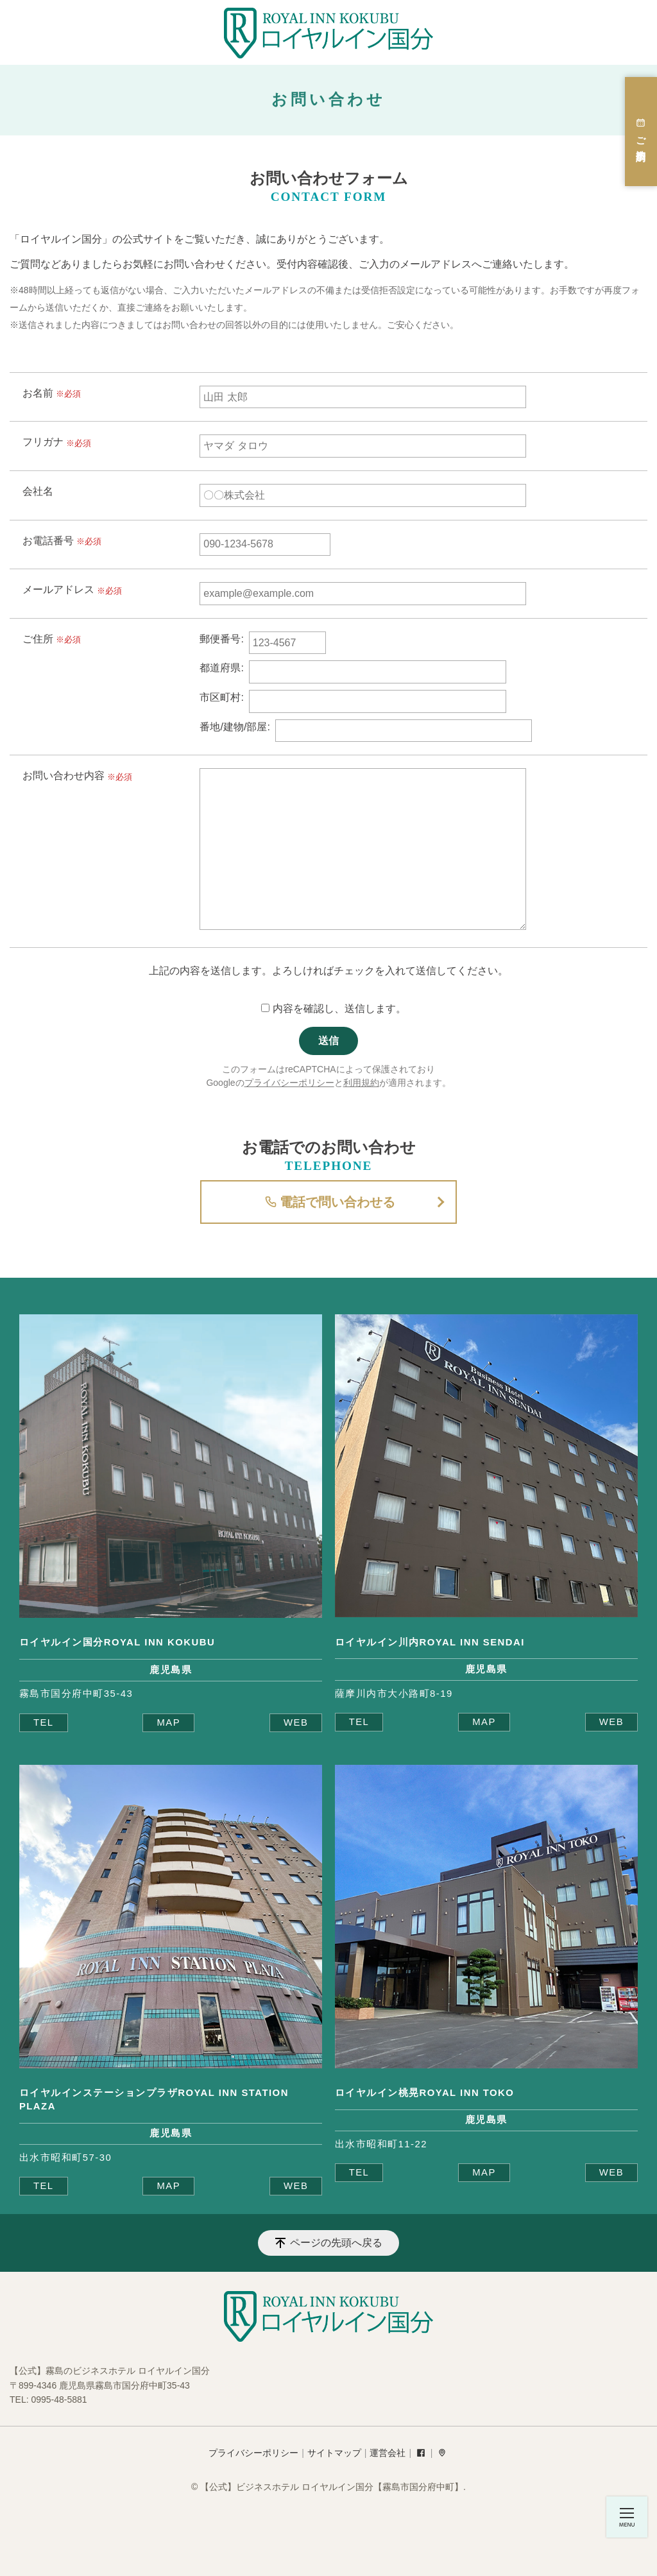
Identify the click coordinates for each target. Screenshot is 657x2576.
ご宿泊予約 (641, 131)
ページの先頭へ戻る (336, 2242)
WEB (296, 1722)
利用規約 (361, 1083)
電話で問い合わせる (328, 1202)
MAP (168, 1722)
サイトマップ (334, 2453)
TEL (43, 1722)
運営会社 (387, 2453)
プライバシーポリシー (289, 1083)
